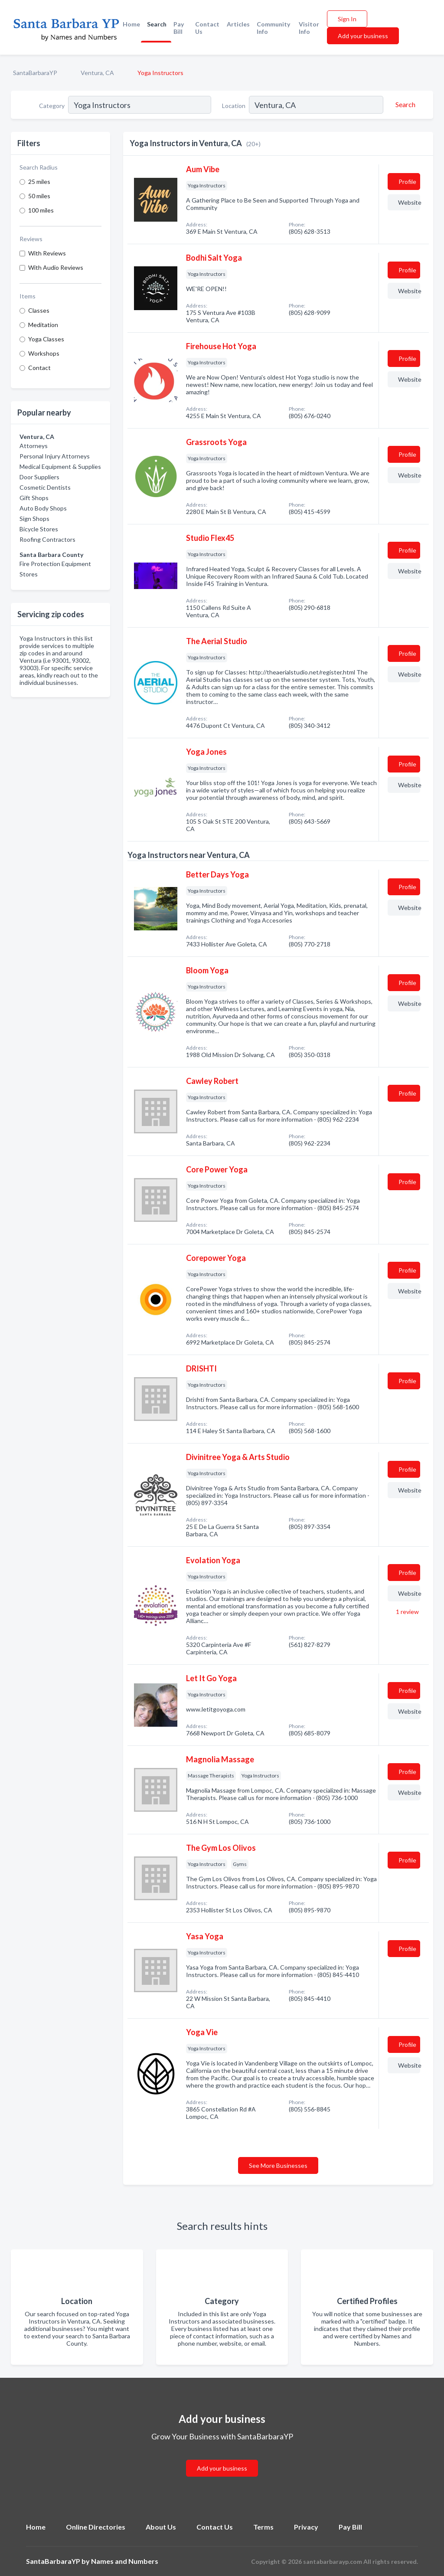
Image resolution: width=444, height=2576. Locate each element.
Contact (39, 367)
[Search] (404, 104)
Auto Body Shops (43, 508)
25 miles (39, 181)
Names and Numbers (124, 2561)
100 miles (41, 210)
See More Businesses (278, 2165)
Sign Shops (34, 518)
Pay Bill (178, 27)
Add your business (363, 35)
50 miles (39, 196)
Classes (38, 310)
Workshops (43, 353)
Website (409, 202)
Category (52, 105)
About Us (161, 2527)
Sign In (347, 19)
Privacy (306, 2527)
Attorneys (34, 445)
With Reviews (47, 253)
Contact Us (207, 27)
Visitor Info (309, 27)
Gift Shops (34, 497)
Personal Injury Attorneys (55, 456)
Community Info (273, 27)
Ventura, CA (97, 72)
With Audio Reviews (55, 267)
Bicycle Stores (39, 529)
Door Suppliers (39, 477)
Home (131, 24)
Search (156, 24)
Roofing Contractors (47, 539)
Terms (263, 2527)
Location (233, 105)
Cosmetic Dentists (45, 487)
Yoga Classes (46, 339)
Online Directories (95, 2527)
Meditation (43, 324)
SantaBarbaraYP (35, 72)
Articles (238, 24)
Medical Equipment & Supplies (60, 466)
